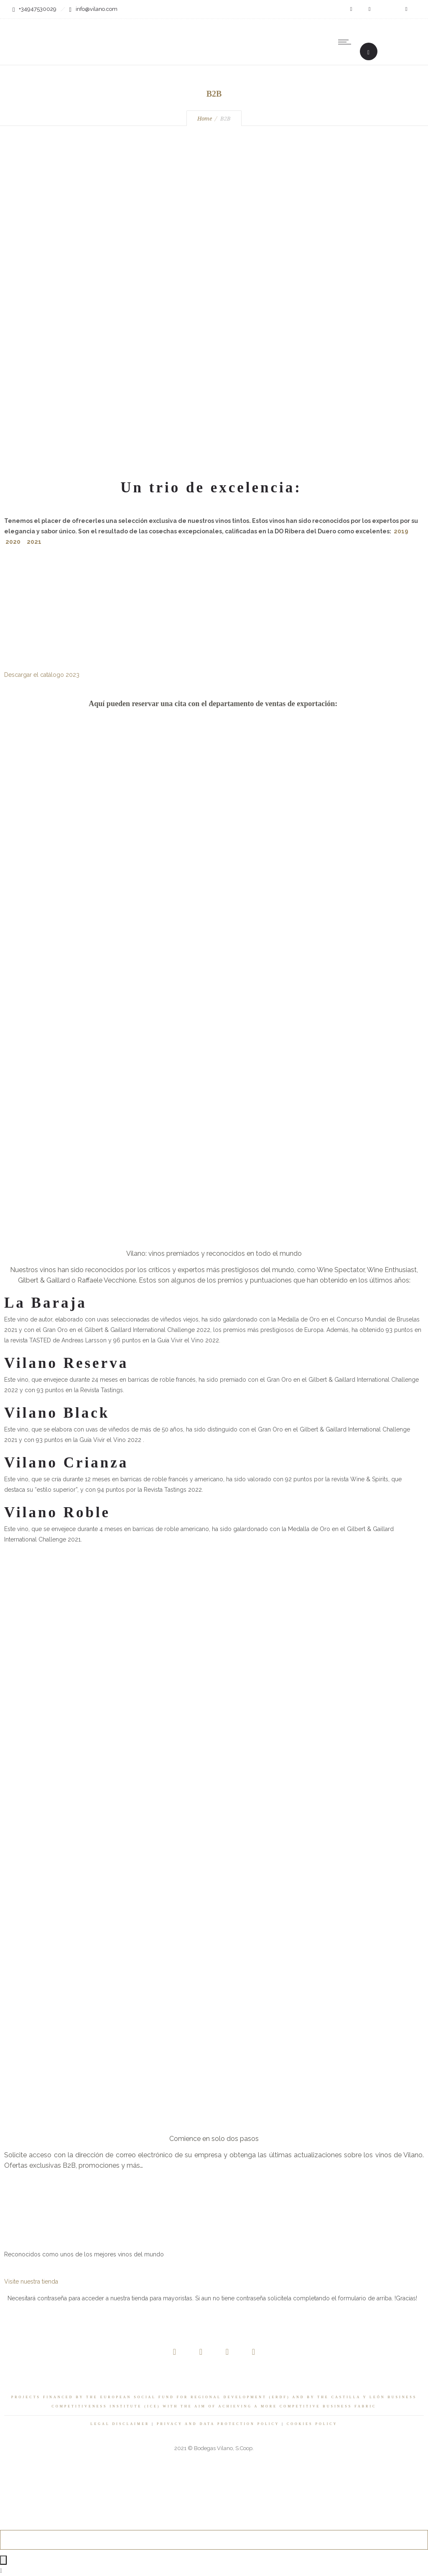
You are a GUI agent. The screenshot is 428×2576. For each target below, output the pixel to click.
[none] (382, 41)
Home (204, 118)
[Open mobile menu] (346, 41)
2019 (401, 531)
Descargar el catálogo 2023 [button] (41, 674)
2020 (12, 541)
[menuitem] (382, 41)
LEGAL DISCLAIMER (120, 2424)
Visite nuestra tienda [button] (31, 2281)
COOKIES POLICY (312, 2424)
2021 (34, 541)
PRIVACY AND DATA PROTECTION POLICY (218, 2424)
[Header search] (368, 52)
